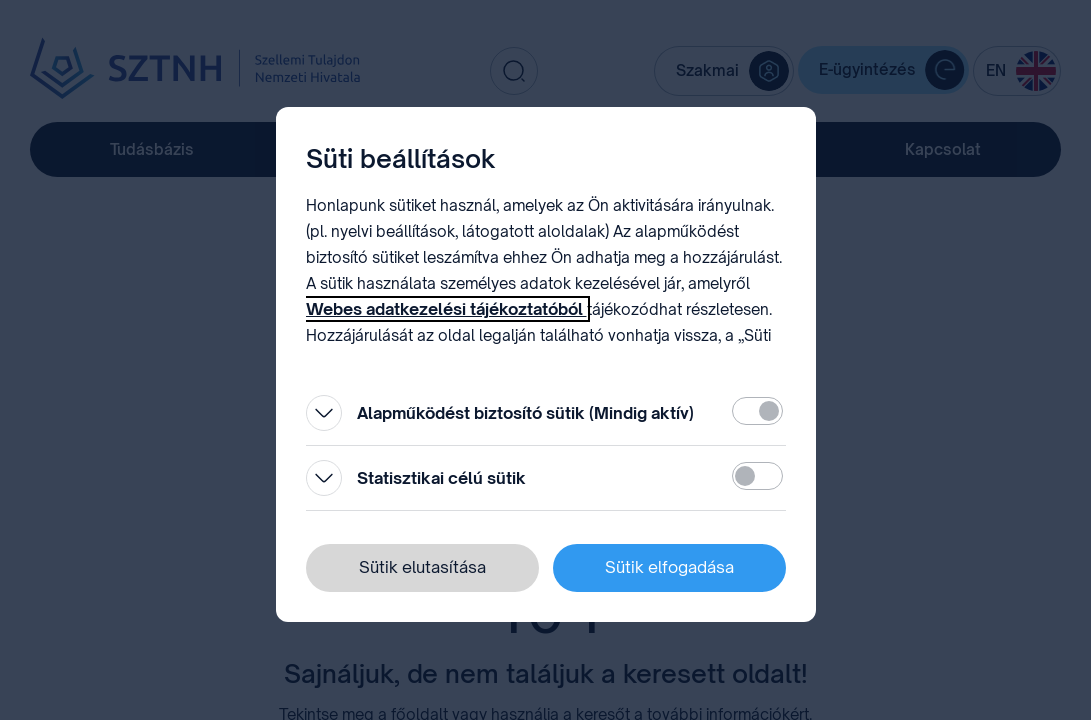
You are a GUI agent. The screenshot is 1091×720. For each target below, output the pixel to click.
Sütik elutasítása (422, 567)
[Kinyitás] (324, 413)
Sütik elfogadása (669, 567)
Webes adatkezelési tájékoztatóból (446, 309)
